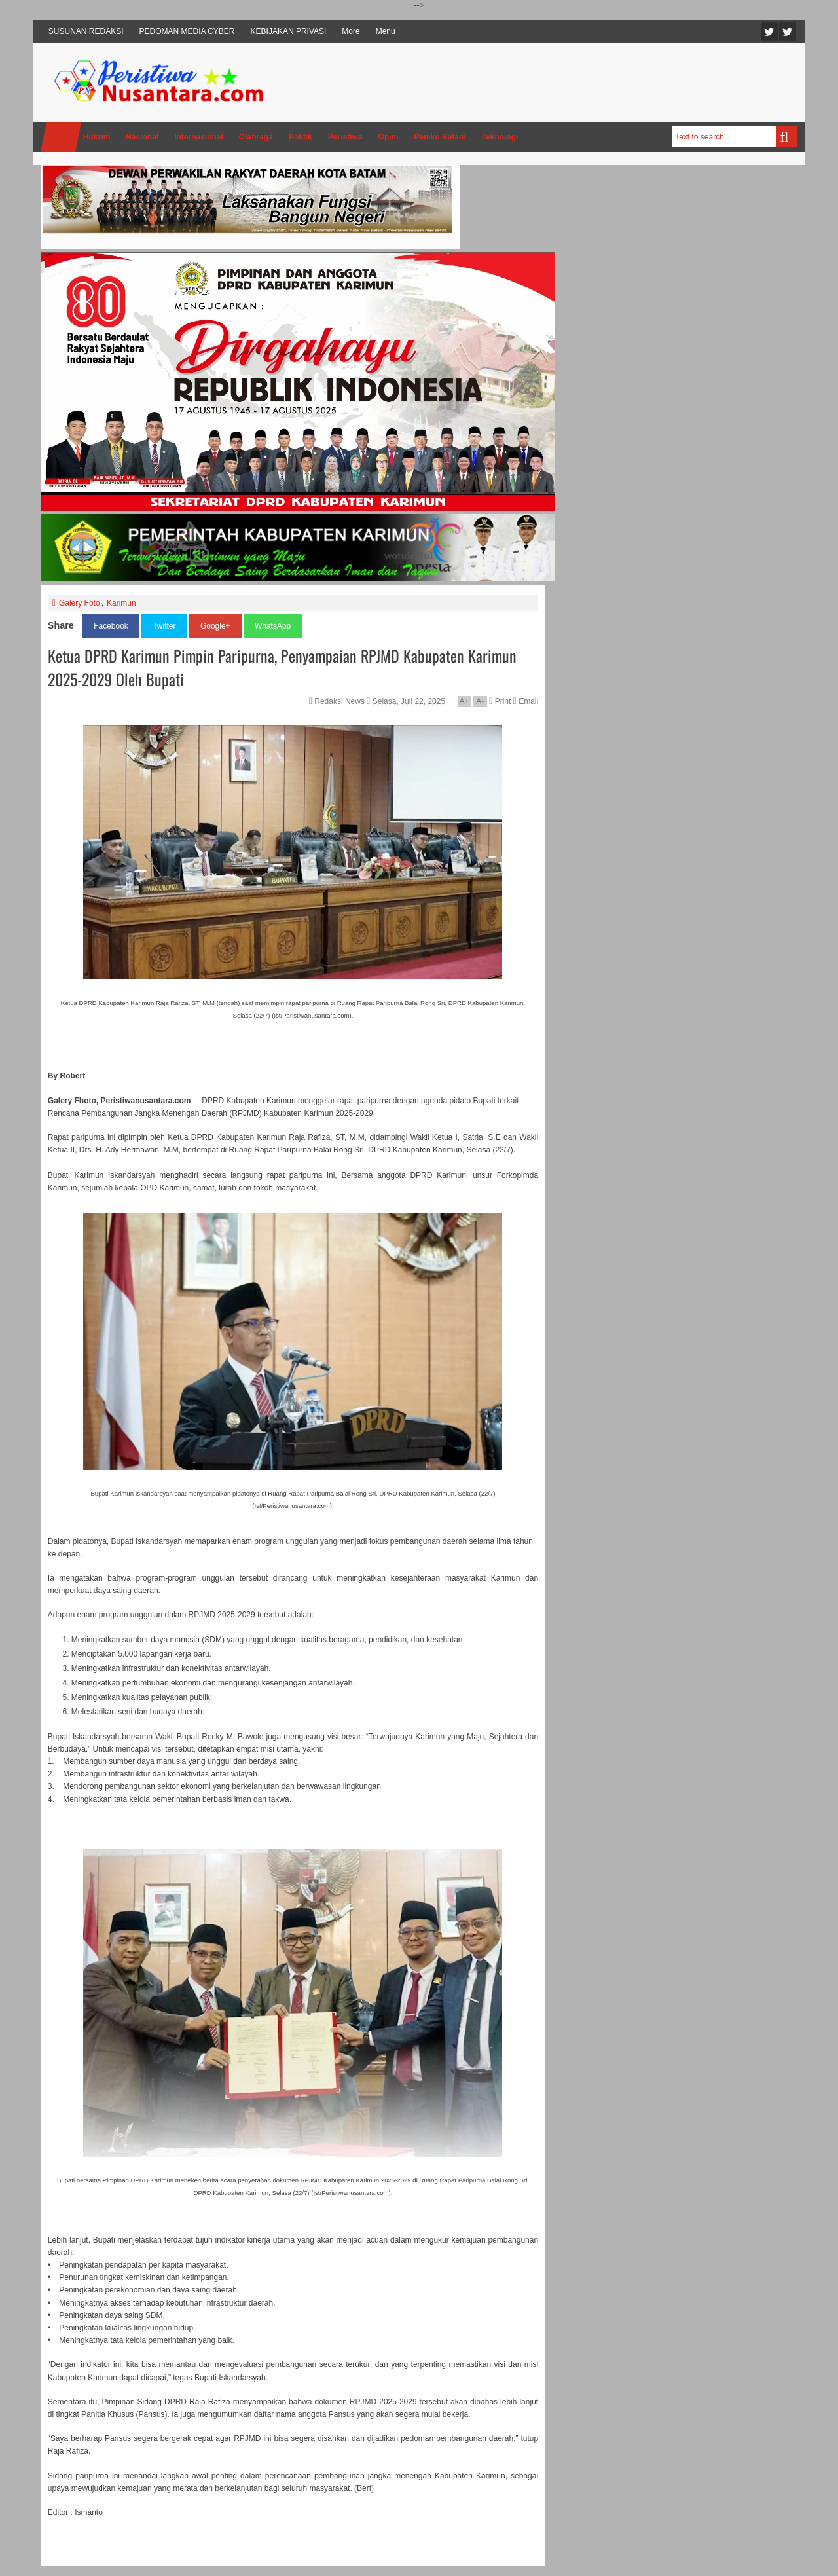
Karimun (121, 603)
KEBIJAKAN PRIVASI (289, 31)
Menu (385, 31)
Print (500, 701)
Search (786, 136)
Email (525, 701)
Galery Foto (79, 603)
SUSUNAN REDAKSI (86, 31)
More (350, 31)
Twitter (769, 31)
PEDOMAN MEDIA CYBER (187, 31)
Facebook (787, 31)
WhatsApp (273, 626)
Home (60, 137)
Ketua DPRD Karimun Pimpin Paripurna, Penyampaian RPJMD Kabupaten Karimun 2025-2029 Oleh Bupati (282, 667)
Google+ (215, 626)
